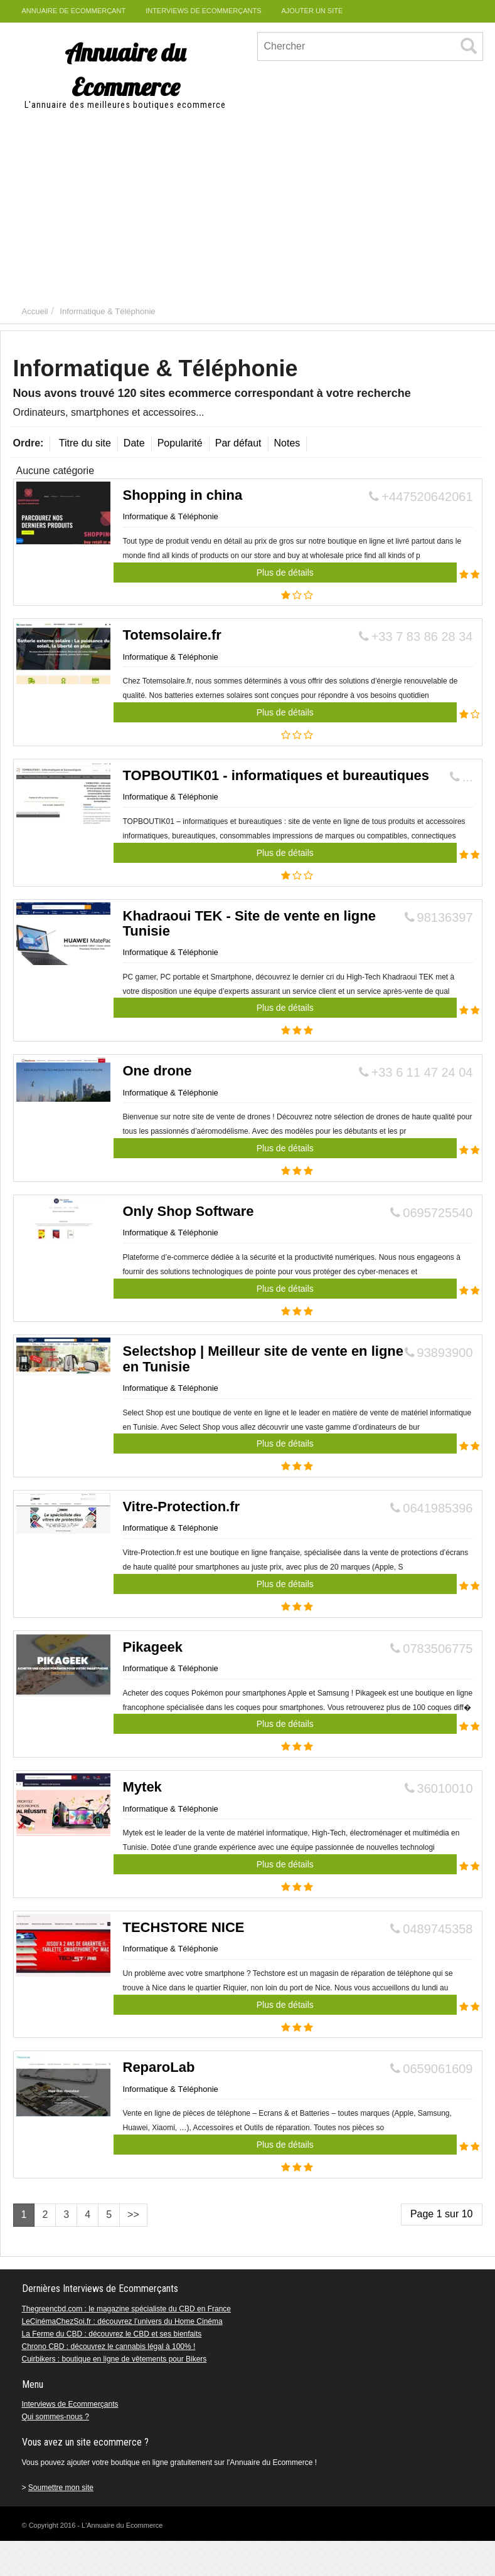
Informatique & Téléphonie (107, 311)
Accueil (35, 311)
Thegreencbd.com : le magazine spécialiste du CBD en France (127, 2308)
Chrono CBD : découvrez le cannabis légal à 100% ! (109, 2346)
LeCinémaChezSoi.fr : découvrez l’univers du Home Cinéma (122, 2321)
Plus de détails (285, 572)
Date (134, 443)
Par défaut (238, 443)
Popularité (180, 443)
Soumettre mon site (60, 2487)
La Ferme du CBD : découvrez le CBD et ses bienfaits (112, 2334)
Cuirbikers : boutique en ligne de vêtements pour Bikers (114, 2359)
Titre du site (85, 443)
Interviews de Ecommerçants (70, 2404)
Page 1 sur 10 (441, 2214)
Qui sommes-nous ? (55, 2416)
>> (133, 2214)
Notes (287, 443)
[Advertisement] (248, 205)
